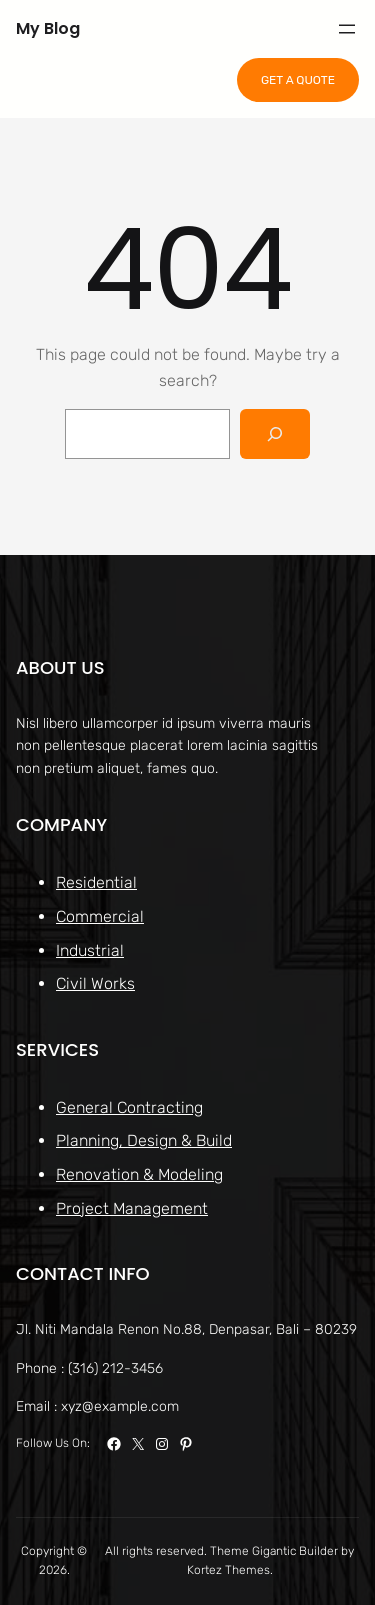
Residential (96, 882)
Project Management (132, 1207)
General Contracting (129, 1106)
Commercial (100, 916)
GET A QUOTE (298, 80)
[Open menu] (347, 29)
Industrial (90, 949)
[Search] (275, 433)
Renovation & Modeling (139, 1174)
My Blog (48, 28)
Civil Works (95, 983)
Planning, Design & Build (144, 1140)
